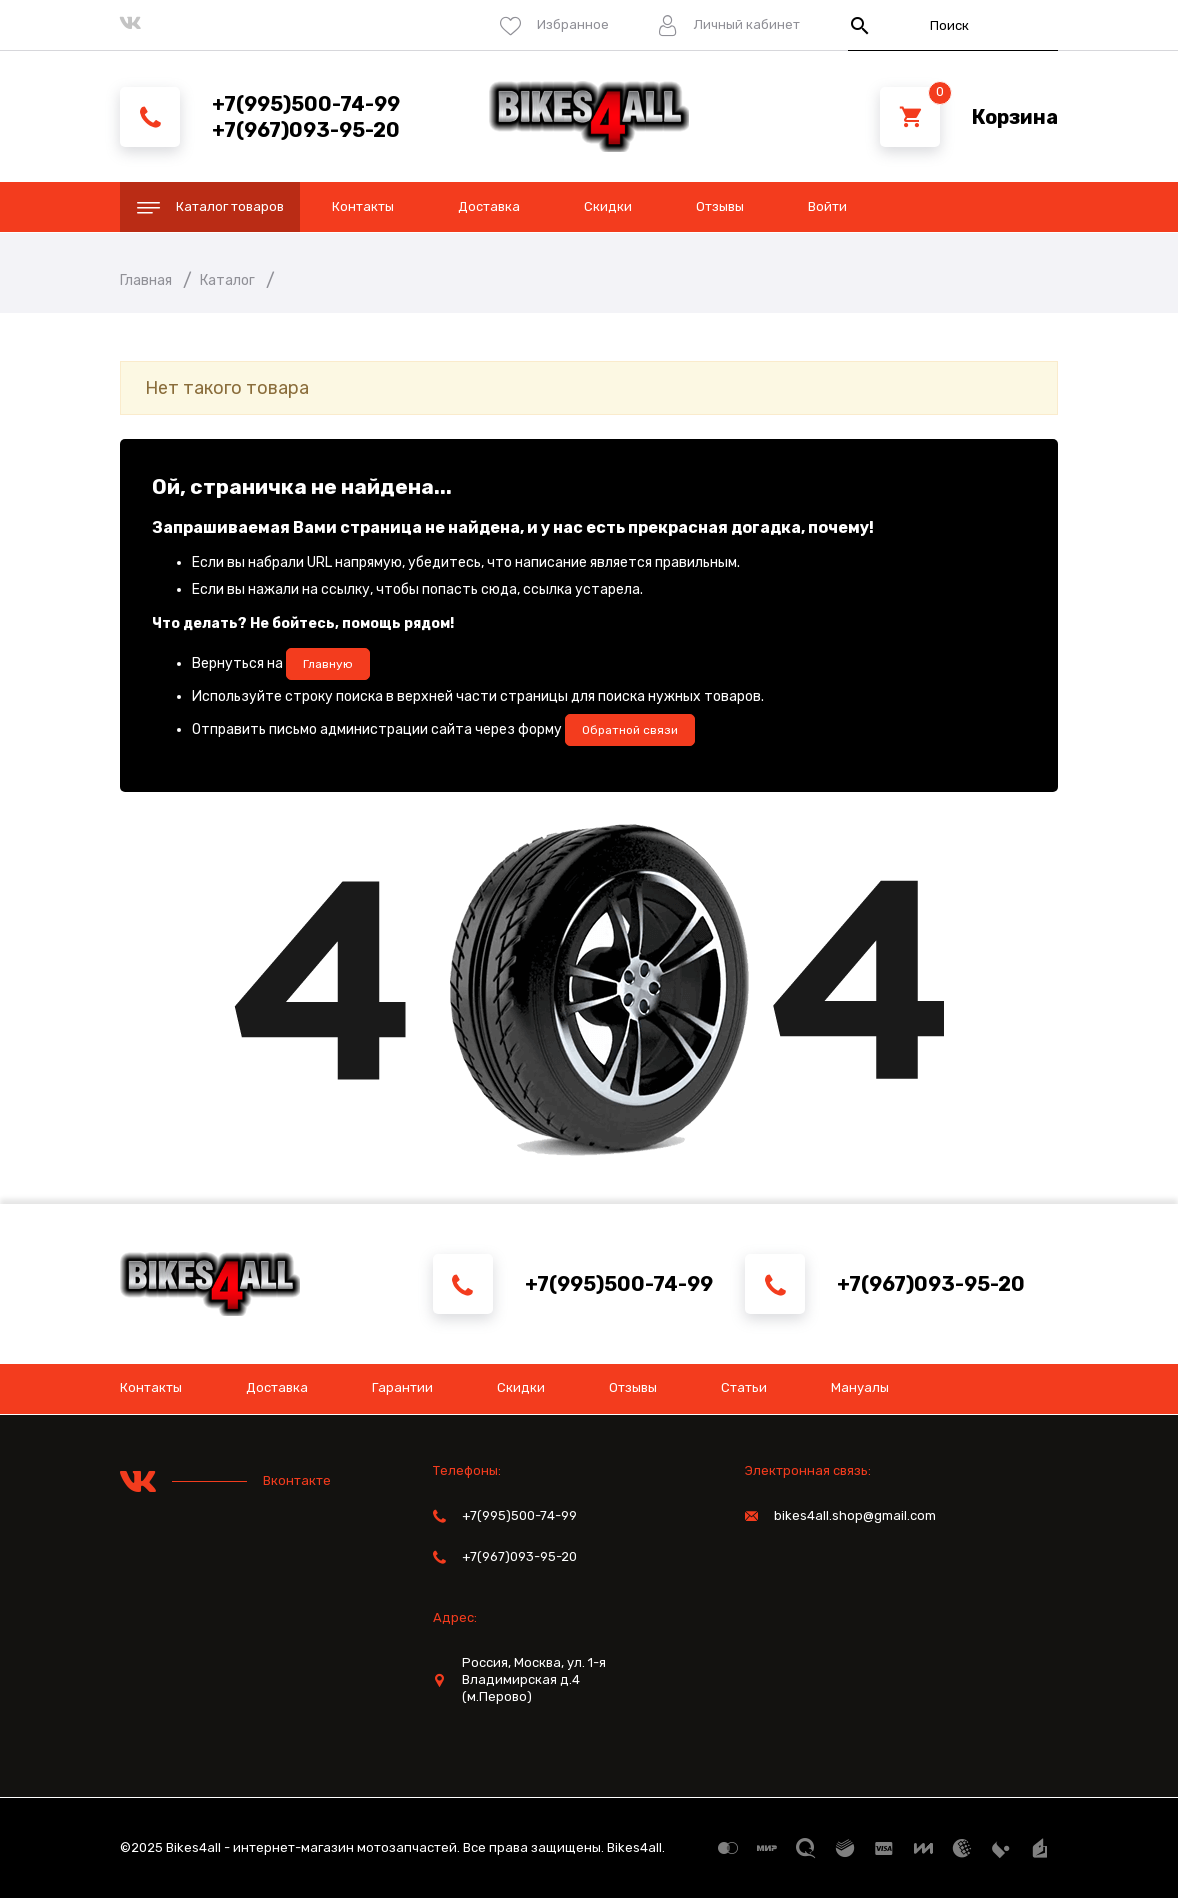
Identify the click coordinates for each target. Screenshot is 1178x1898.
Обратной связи (630, 730)
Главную (328, 664)
